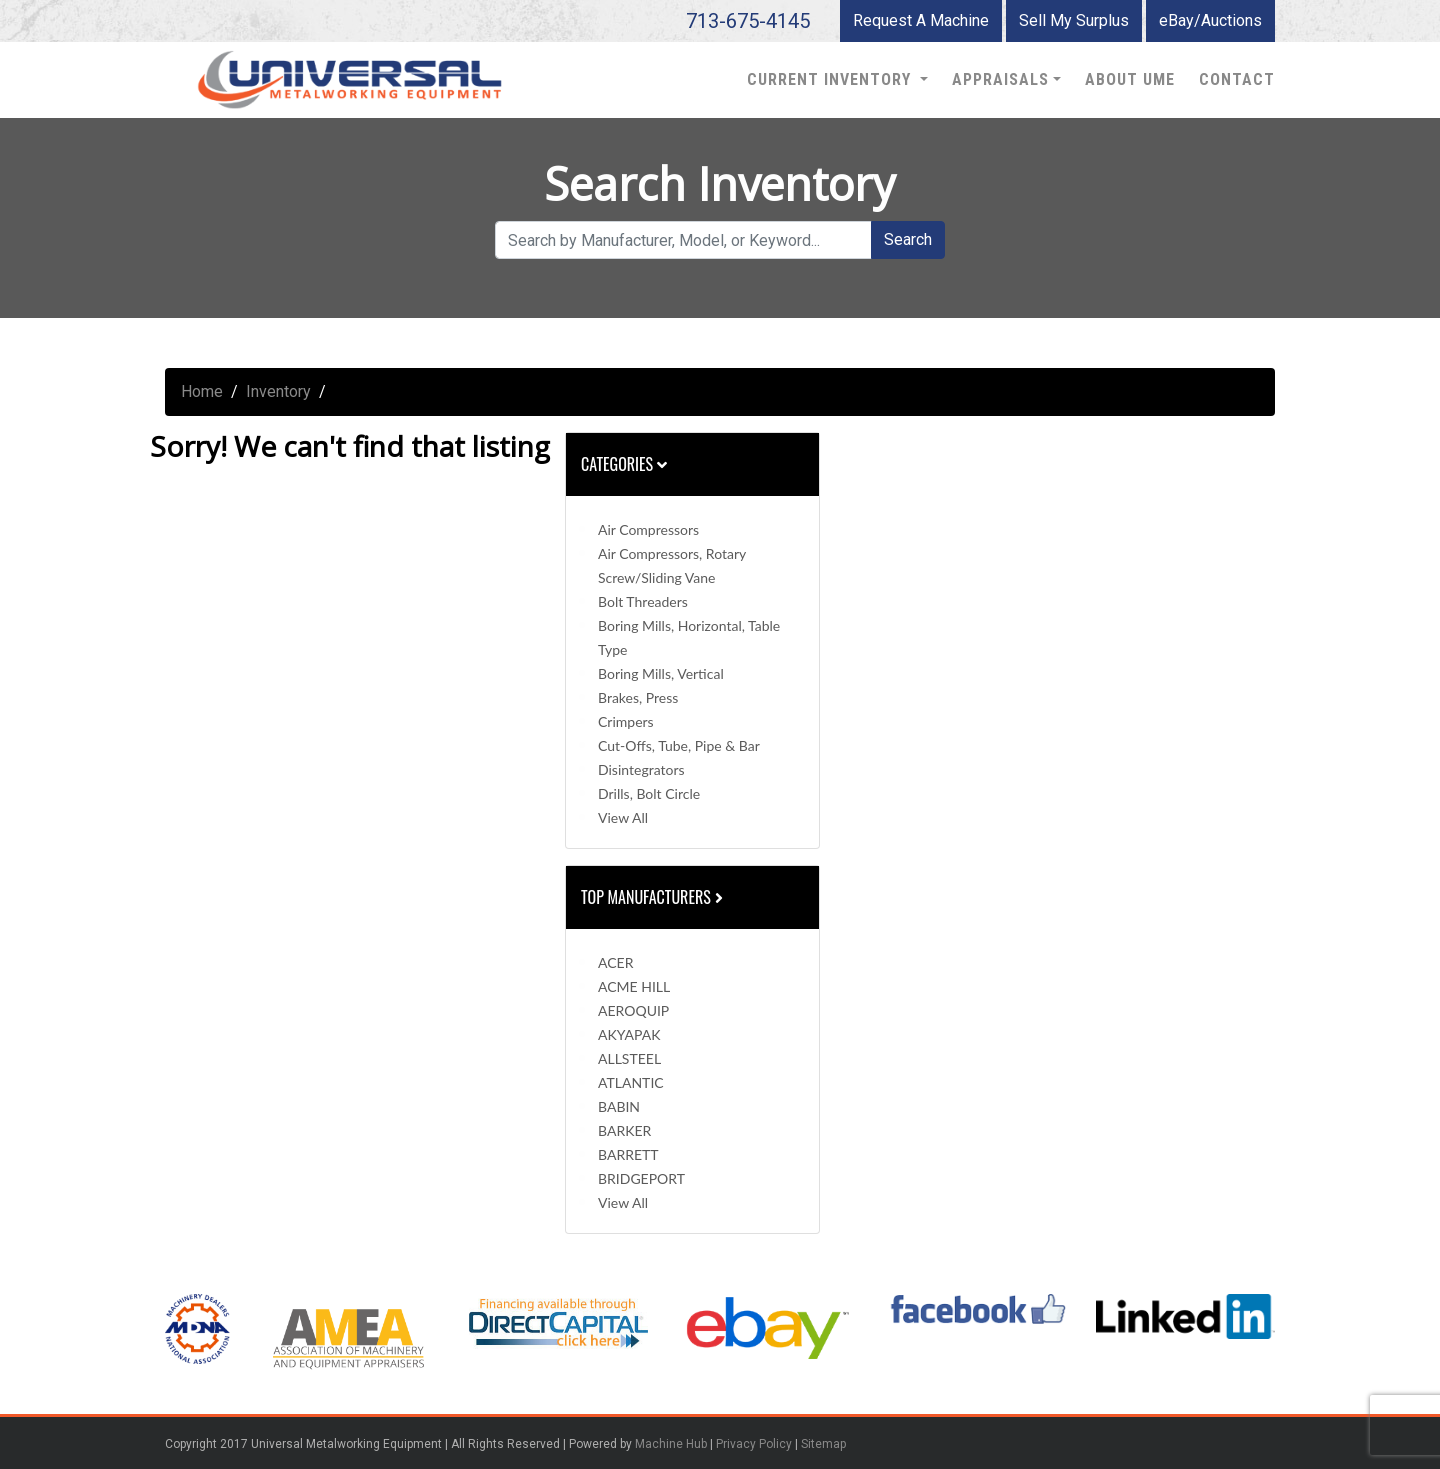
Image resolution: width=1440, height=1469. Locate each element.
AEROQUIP (633, 1010)
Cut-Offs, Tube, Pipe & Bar (679, 745)
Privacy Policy (754, 1444)
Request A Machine (921, 20)
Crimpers (626, 721)
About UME (1130, 80)
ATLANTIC (631, 1082)
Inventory (278, 391)
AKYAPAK (629, 1034)
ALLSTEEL (629, 1058)
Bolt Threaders (643, 601)
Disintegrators (641, 769)
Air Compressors (648, 529)
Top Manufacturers (654, 897)
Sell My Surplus (1074, 20)
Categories (624, 464)
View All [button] (623, 817)
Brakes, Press (638, 697)
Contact (1237, 80)
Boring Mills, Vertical (661, 673)
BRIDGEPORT (641, 1178)
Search (908, 239)
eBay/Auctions (1210, 20)
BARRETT (628, 1154)
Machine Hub (671, 1444)
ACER (615, 962)
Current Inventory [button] (831, 80)
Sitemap (823, 1444)
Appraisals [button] (1000, 80)
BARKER (624, 1130)
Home (202, 391)
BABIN (619, 1106)
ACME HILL (634, 986)
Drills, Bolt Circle (649, 793)
